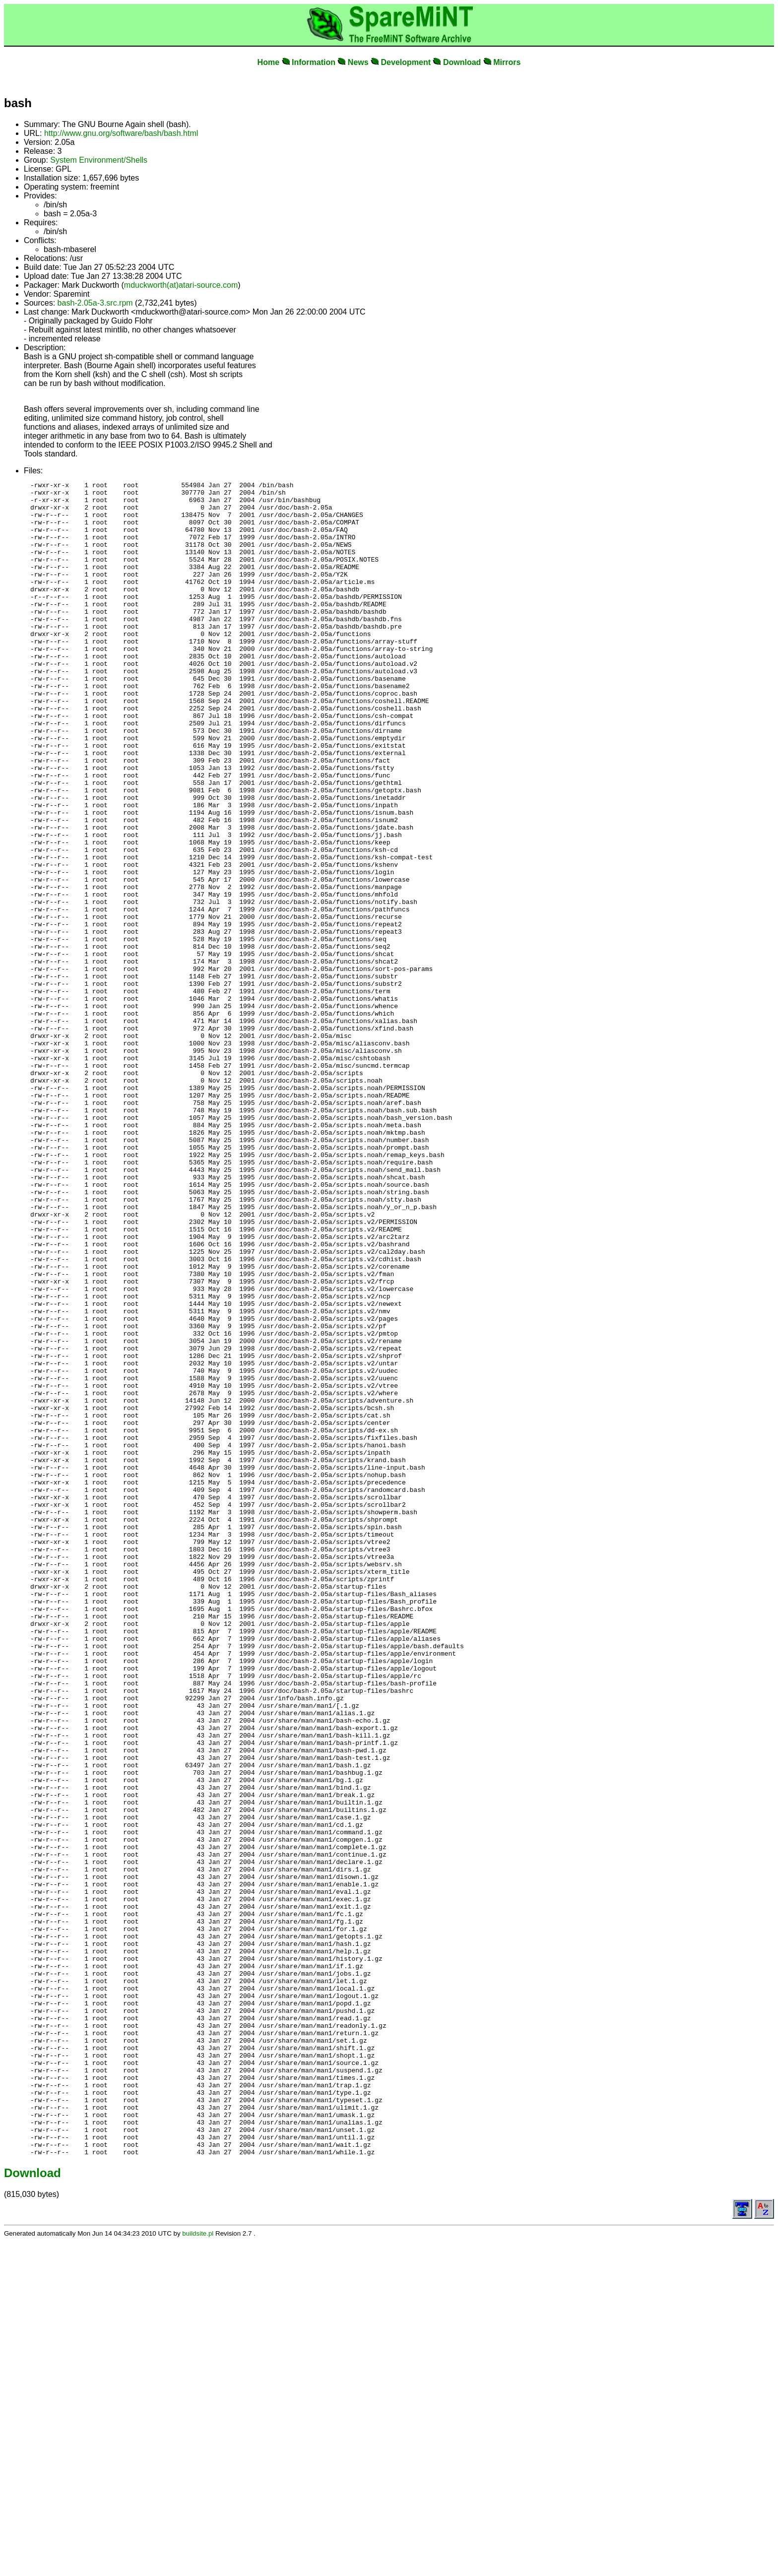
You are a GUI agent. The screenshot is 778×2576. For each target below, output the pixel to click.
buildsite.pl (197, 2568)
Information (313, 62)
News (358, 62)
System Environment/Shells (98, 160)
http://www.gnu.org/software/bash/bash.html (121, 133)
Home (268, 62)
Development (406, 62)
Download (462, 62)
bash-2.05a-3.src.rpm (95, 303)
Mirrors (506, 62)
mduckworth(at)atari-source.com (181, 285)
